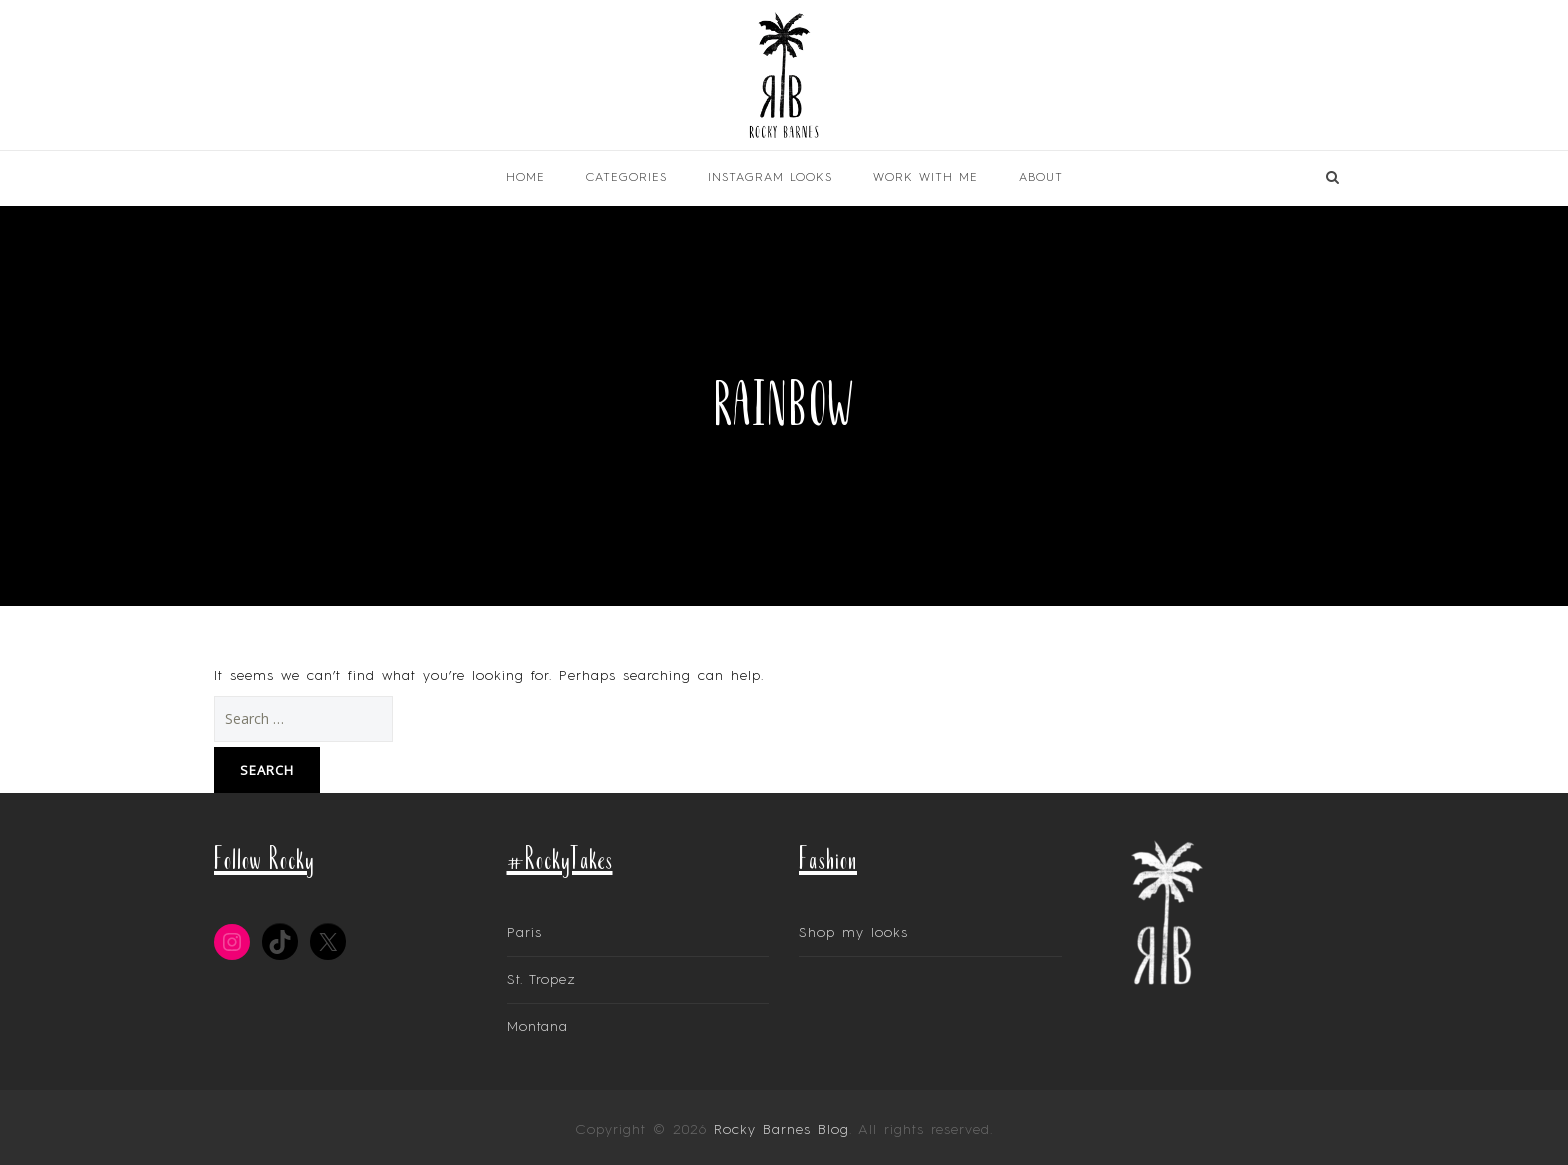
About (1041, 178)
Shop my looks (853, 933)
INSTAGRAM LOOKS (770, 178)
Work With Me (925, 178)
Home (525, 178)
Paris (524, 933)
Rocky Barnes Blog (781, 1130)
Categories (626, 178)
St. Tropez (541, 980)
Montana (537, 1027)
